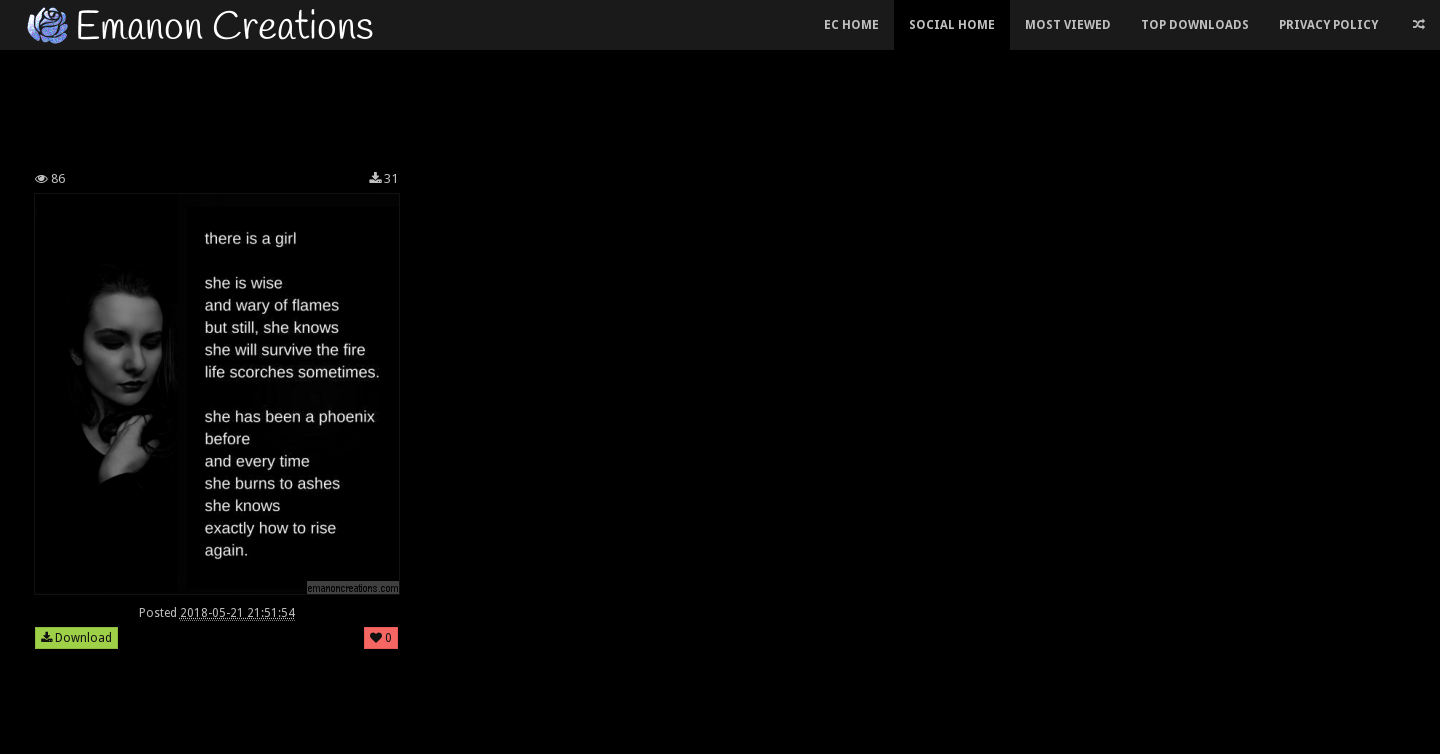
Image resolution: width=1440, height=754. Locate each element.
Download (76, 638)
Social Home (952, 25)
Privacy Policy (1328, 25)
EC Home (851, 25)
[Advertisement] (570, 104)
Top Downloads (1195, 25)
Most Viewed (1068, 25)
